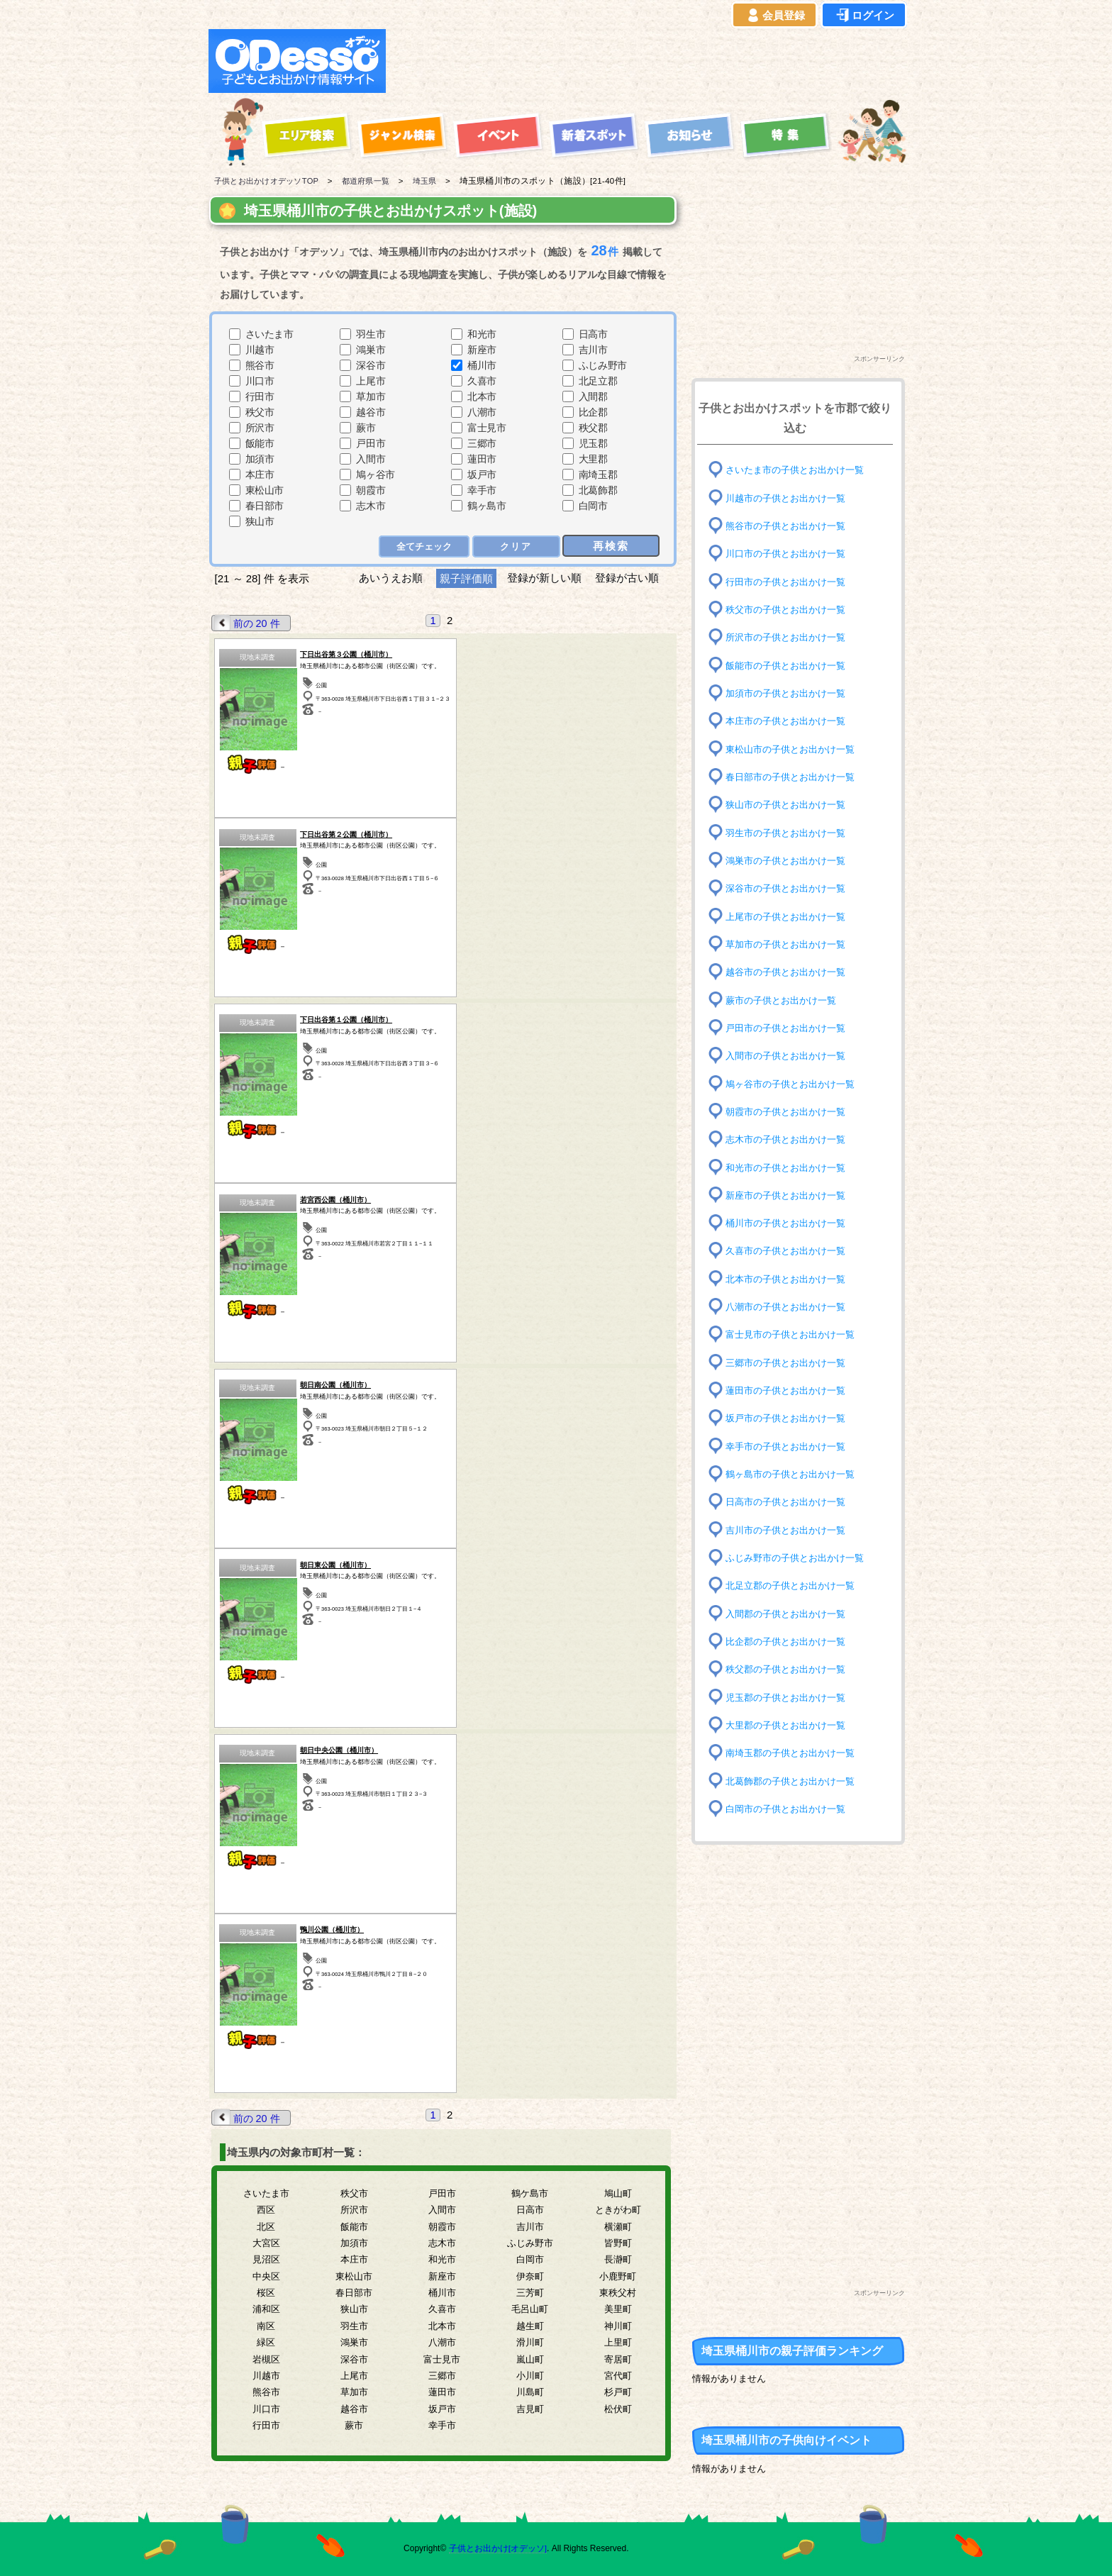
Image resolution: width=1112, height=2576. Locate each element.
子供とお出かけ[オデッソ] (497, 2548)
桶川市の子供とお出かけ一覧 (790, 1223)
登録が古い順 (629, 578)
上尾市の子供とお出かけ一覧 (790, 916)
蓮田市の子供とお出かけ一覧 (790, 1390)
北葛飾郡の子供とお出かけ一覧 (794, 1780)
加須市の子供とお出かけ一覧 (790, 693)
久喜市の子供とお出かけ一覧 (790, 1250)
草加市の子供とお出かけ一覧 (790, 944)
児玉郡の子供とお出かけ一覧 (790, 1697)
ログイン (863, 16)
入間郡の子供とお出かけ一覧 (790, 1613)
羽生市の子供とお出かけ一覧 (790, 832)
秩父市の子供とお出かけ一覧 (790, 609)
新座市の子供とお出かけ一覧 (790, 1195)
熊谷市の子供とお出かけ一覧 (790, 526)
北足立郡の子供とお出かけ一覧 (794, 1585)
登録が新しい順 (544, 578)
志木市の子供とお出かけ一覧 (790, 1139)
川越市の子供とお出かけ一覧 (790, 497)
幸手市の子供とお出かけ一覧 (790, 1445)
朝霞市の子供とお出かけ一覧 (790, 1111)
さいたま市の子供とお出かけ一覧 (799, 470)
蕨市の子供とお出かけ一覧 (785, 999)
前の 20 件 (247, 622)
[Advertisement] (649, 61)
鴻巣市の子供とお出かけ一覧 (790, 860)
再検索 (612, 545)
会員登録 (774, 16)
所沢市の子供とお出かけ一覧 (790, 637)
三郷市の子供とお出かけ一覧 (790, 1363)
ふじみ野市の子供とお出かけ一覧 (799, 1558)
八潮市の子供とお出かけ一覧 (790, 1306)
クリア (517, 545)
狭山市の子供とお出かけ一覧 (790, 804)
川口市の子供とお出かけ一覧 (790, 553)
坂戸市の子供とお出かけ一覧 (790, 1418)
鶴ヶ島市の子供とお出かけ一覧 (794, 1474)
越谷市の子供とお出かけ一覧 (790, 972)
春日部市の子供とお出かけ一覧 (794, 777)
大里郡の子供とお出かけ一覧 (790, 1725)
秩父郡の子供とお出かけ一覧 (790, 1669)
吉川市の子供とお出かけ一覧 (790, 1529)
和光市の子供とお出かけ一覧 (790, 1167)
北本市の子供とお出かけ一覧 (790, 1279)
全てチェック (426, 545)
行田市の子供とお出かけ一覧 (790, 581)
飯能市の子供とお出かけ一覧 (790, 665)
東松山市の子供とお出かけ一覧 (794, 748)
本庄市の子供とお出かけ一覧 (790, 721)
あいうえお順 (390, 578)
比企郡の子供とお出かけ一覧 (790, 1641)
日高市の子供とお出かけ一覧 (790, 1502)
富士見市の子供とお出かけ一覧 (794, 1334)
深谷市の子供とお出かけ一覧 (790, 888)
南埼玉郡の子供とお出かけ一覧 (794, 1753)
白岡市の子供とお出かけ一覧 (790, 1809)
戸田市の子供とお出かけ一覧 (790, 1028)
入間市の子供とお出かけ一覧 (790, 1055)
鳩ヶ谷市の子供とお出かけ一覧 (794, 1083)
